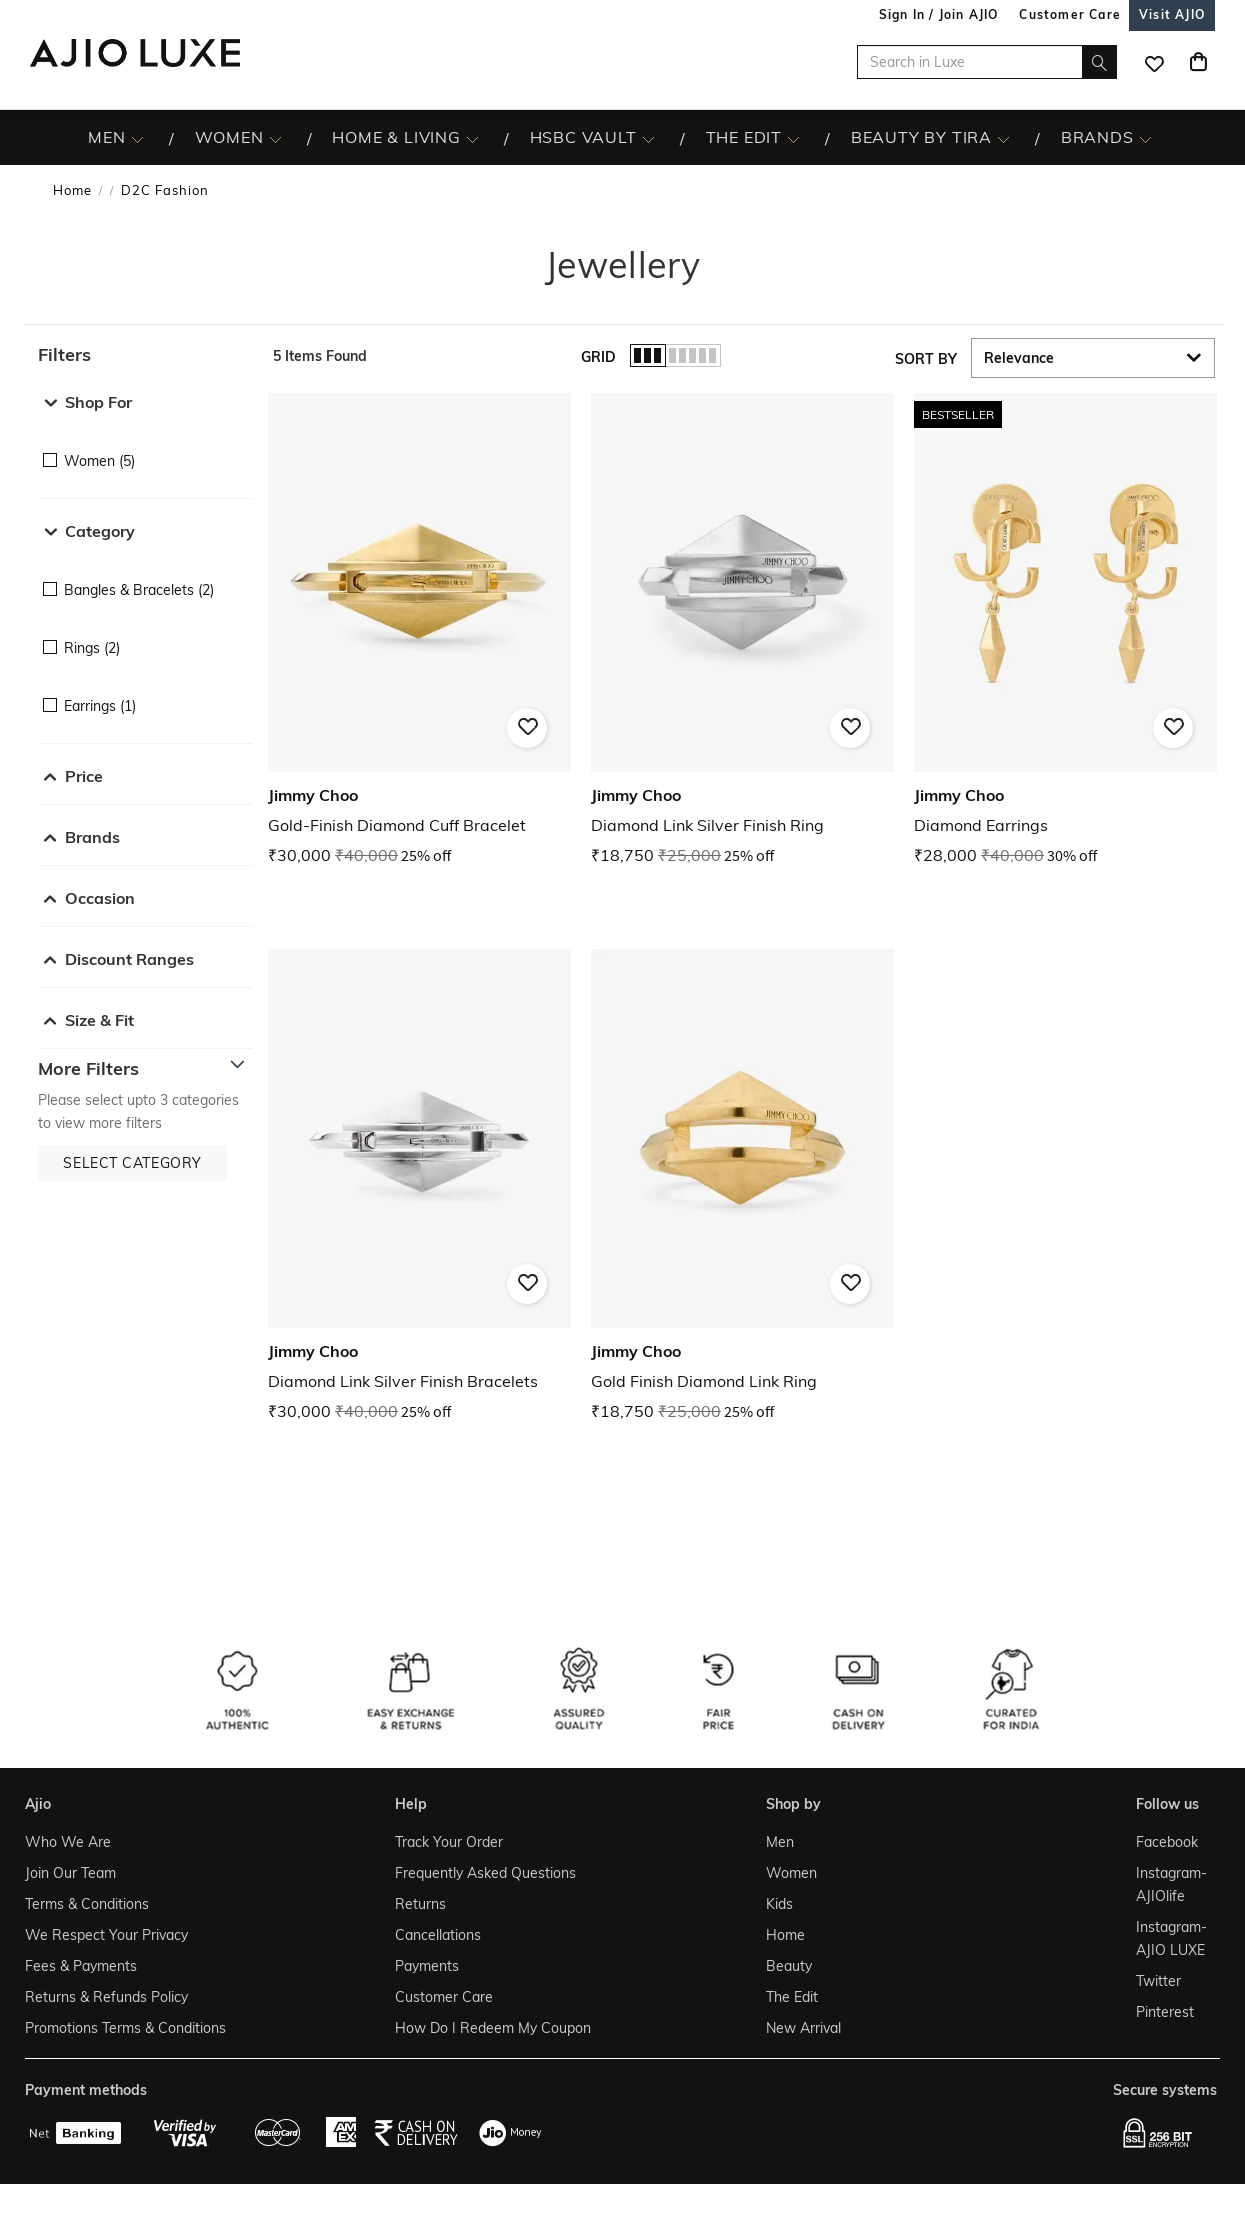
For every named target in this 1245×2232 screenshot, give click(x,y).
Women (791, 1873)
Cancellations (438, 1935)
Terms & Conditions (87, 1904)
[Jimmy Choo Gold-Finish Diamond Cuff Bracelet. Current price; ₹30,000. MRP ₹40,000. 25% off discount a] (419, 630)
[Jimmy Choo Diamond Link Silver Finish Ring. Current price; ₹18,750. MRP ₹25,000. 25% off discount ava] (742, 630)
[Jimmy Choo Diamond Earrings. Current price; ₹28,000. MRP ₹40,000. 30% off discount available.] (1065, 630)
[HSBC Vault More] (648, 138)
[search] (1099, 62)
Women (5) (99, 461)
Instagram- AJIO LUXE (1171, 1938)
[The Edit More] (793, 138)
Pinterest (1165, 2012)
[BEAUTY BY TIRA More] (1003, 138)
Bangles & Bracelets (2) (139, 590)
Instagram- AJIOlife (1171, 1884)
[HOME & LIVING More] (472, 138)
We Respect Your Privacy (106, 1935)
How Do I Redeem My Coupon (493, 2028)
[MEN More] (137, 138)
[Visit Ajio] (1172, 14)
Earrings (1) (100, 706)
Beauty (789, 1966)
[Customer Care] (1070, 14)
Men (780, 1842)
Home (72, 190)
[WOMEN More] (275, 138)
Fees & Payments (81, 1966)
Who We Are (68, 1842)
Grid (598, 357)
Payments (427, 1966)
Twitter (1158, 1981)
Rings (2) (92, 648)
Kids (779, 1904)
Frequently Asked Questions (485, 1873)
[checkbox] (145, 446)
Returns (420, 1904)
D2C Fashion (165, 190)
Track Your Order (449, 1842)
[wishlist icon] (1154, 62)
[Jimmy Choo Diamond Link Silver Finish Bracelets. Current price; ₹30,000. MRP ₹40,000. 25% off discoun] (419, 1186)
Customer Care (444, 1997)
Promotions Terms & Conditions (125, 2028)
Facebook (1167, 1842)
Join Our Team (70, 1873)
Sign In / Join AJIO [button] (939, 14)
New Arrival (803, 2028)
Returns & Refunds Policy (106, 1997)
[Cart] (1198, 62)
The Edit (792, 1997)
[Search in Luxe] (987, 62)
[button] (145, 355)
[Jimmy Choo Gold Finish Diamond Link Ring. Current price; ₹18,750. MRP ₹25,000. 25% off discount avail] (742, 1186)
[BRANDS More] (1145, 138)
